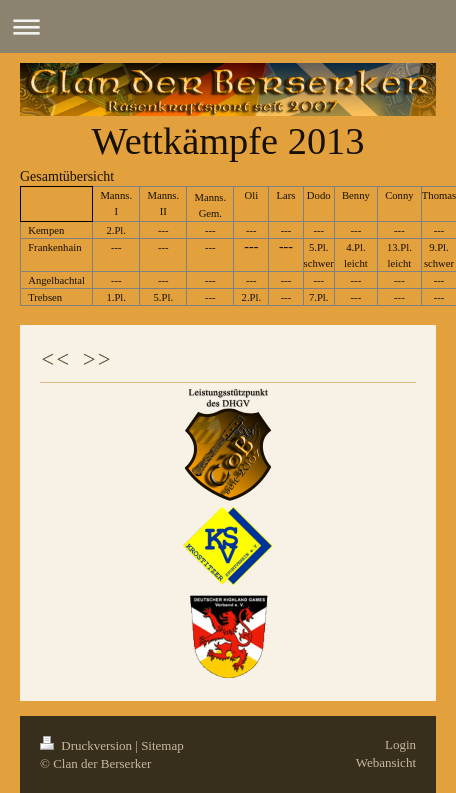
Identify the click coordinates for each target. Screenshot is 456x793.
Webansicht (386, 762)
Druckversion (87, 745)
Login (400, 744)
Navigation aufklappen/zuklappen (228, 26)
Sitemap (162, 745)
